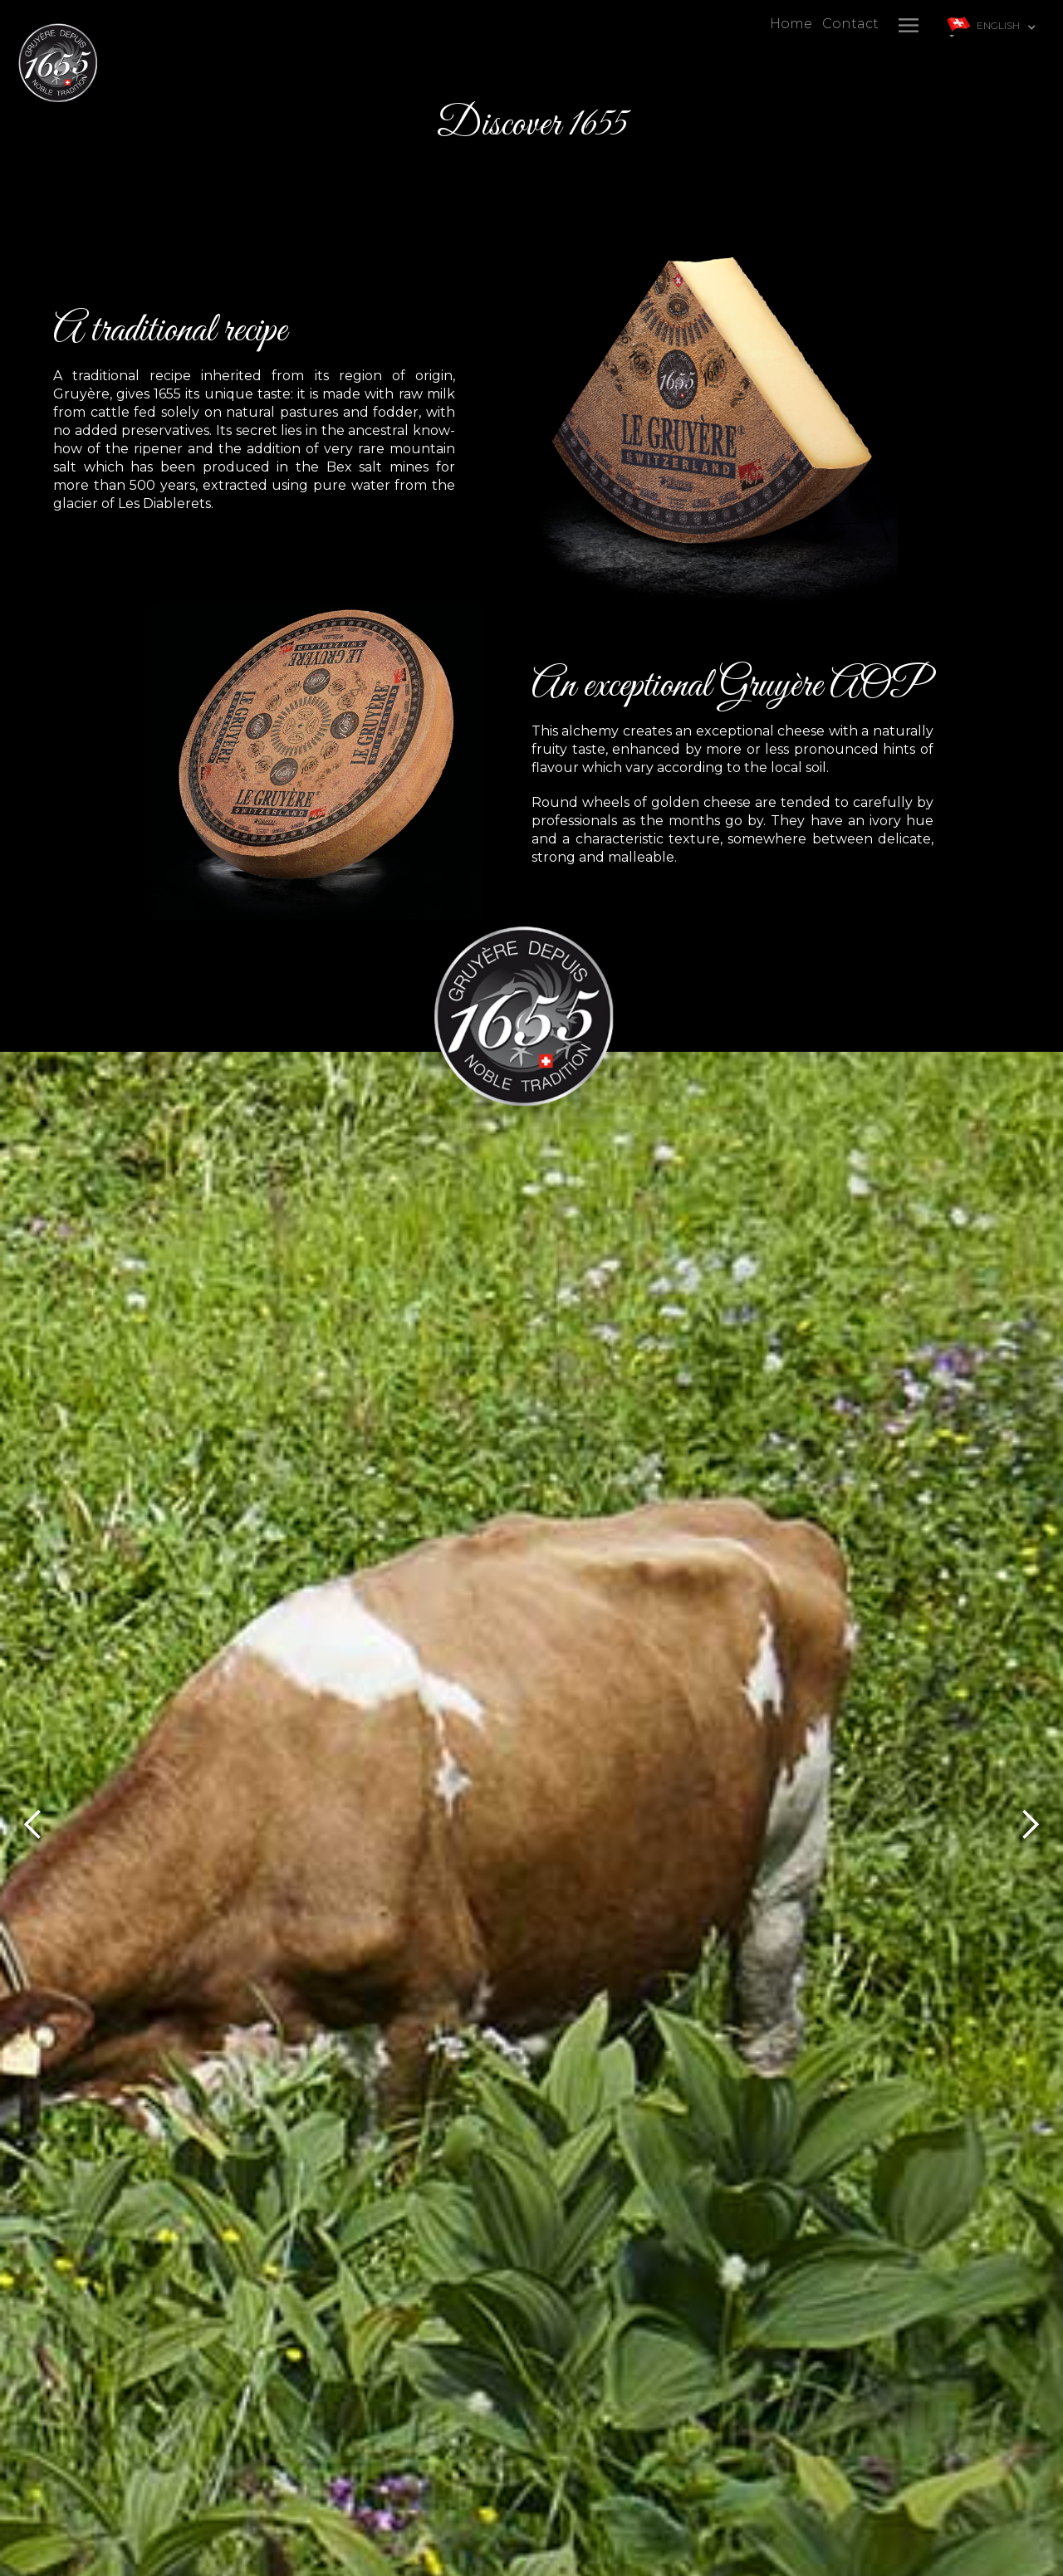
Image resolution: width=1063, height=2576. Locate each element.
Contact (850, 24)
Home (791, 24)
